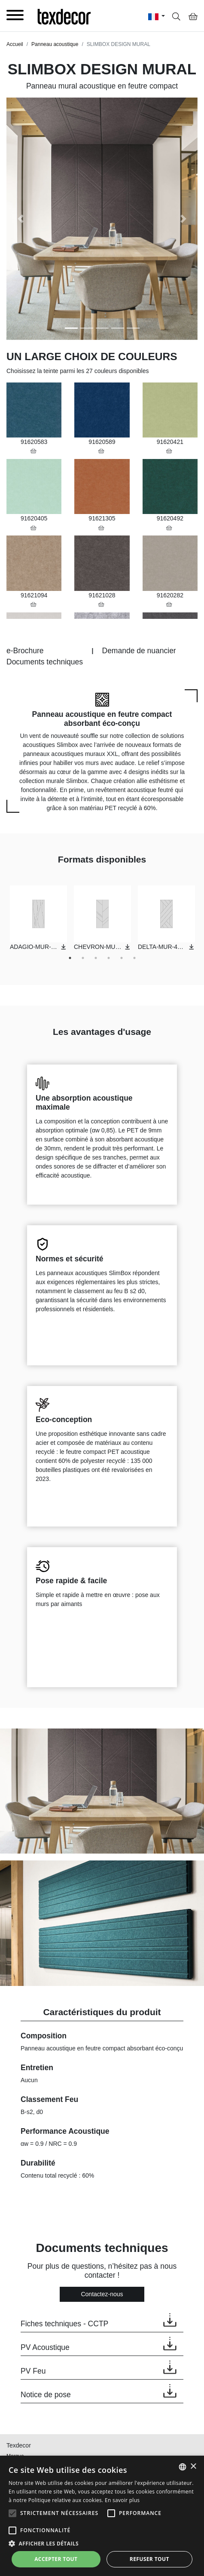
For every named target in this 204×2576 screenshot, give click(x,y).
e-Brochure (25, 650)
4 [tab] (108, 958)
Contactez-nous (102, 2294)
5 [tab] (121, 958)
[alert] (102, 2516)
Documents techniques (44, 662)
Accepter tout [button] (55, 2559)
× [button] (193, 2466)
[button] (20, 219)
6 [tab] (134, 958)
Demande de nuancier (139, 650)
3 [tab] (95, 958)
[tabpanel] (38, 918)
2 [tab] (83, 958)
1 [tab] (70, 958)
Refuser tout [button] (149, 2559)
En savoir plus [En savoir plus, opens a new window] (122, 2500)
